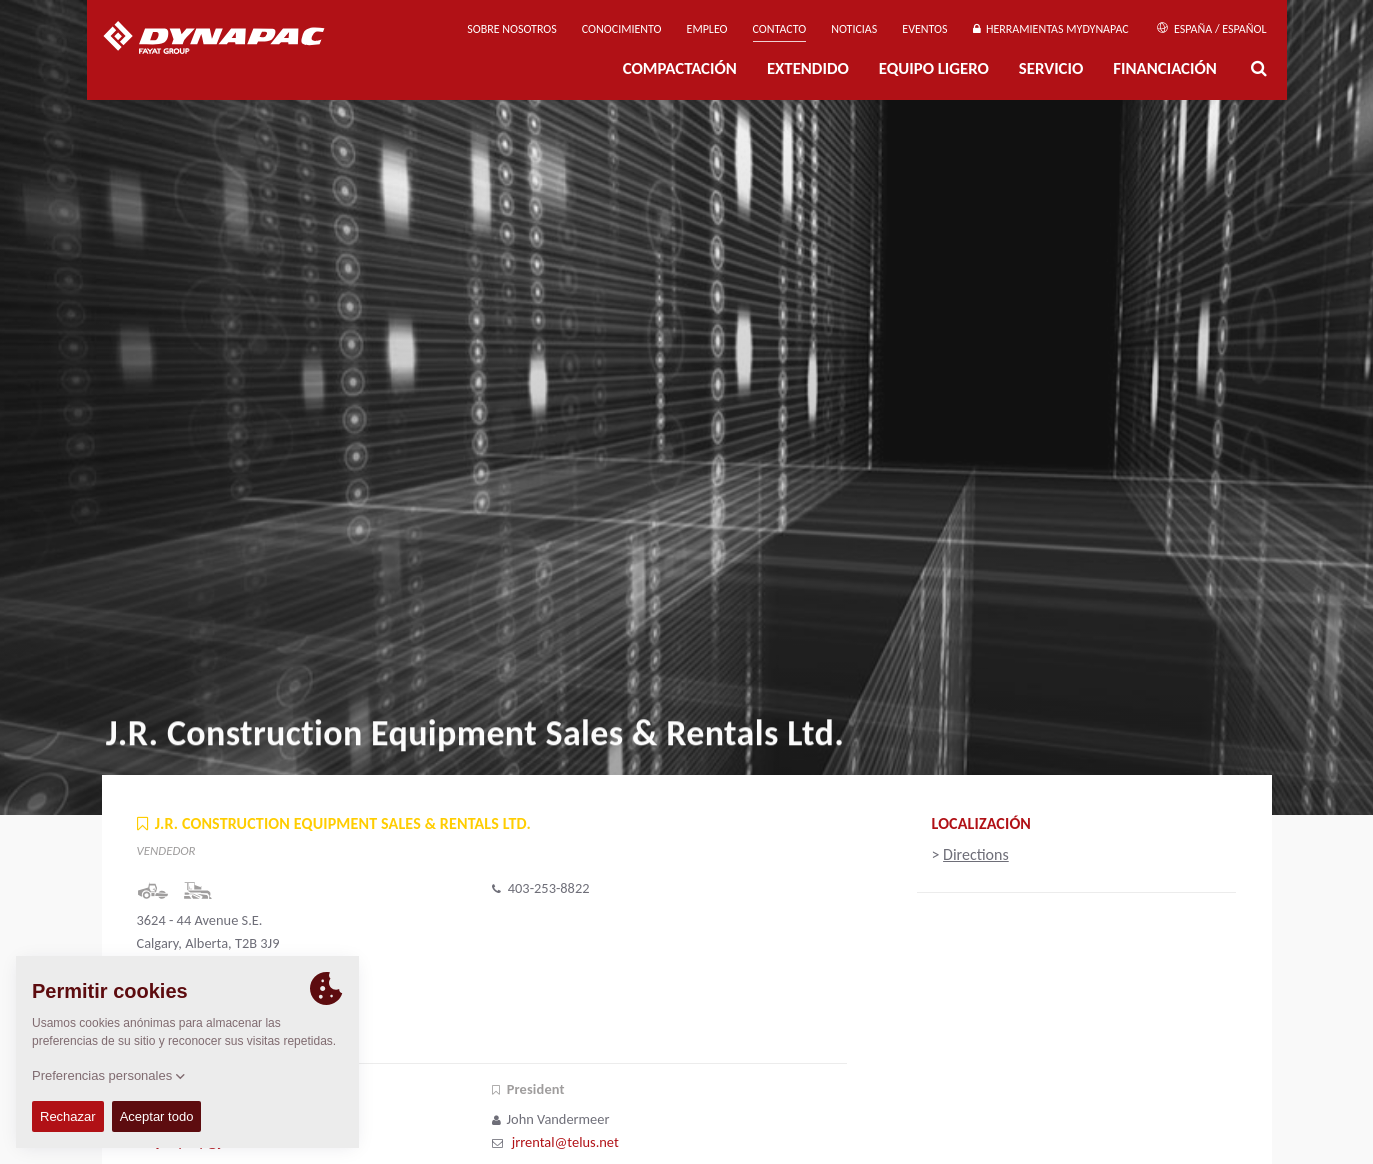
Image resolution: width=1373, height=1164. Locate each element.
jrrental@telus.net (565, 1142)
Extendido (808, 68)
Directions (976, 854)
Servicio (1051, 68)
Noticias (854, 29)
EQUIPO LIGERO (934, 68)
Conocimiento (622, 29)
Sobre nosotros (512, 29)
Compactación (680, 68)
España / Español (1211, 29)
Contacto (780, 29)
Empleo (707, 29)
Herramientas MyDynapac (1051, 29)
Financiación (1165, 68)
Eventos (924, 29)
